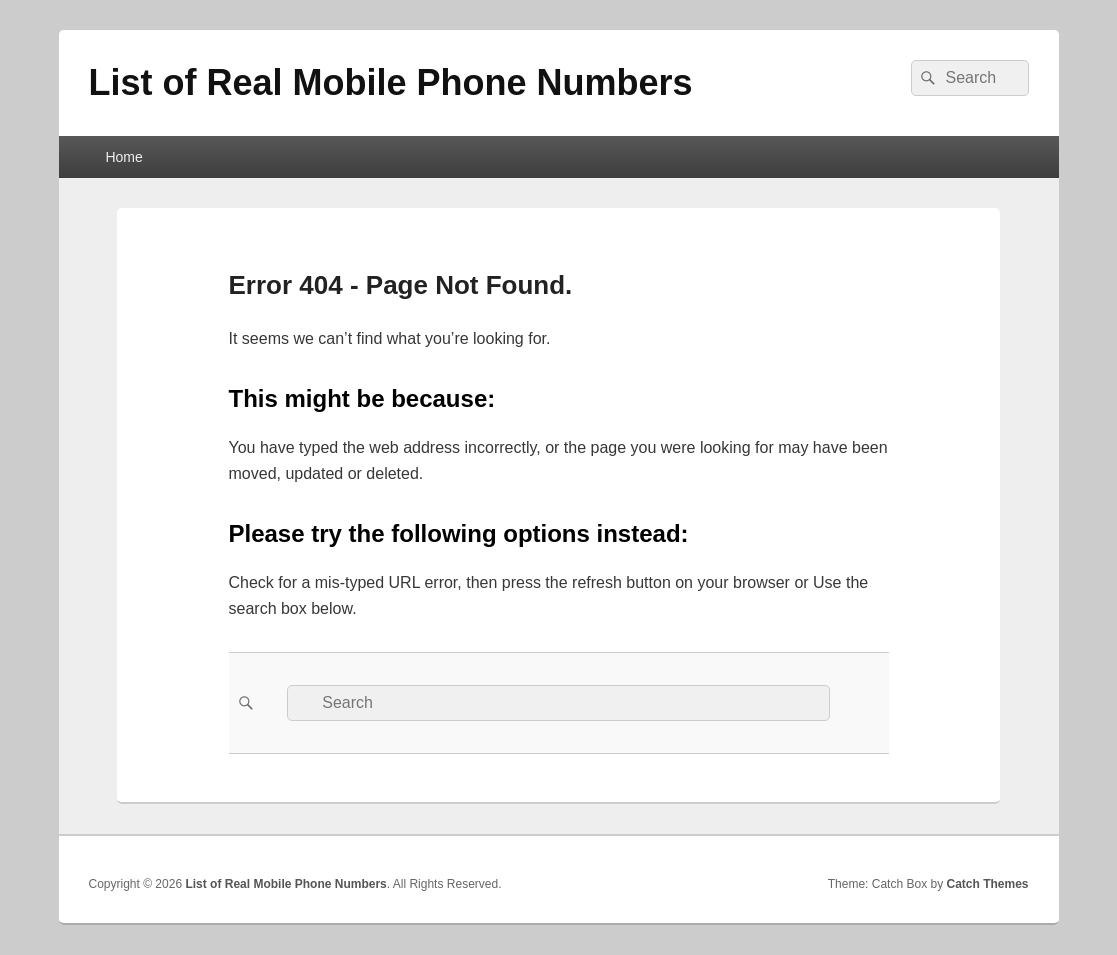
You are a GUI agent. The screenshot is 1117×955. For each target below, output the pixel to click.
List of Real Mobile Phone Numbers (391, 82)
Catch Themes (987, 884)
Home (123, 157)
